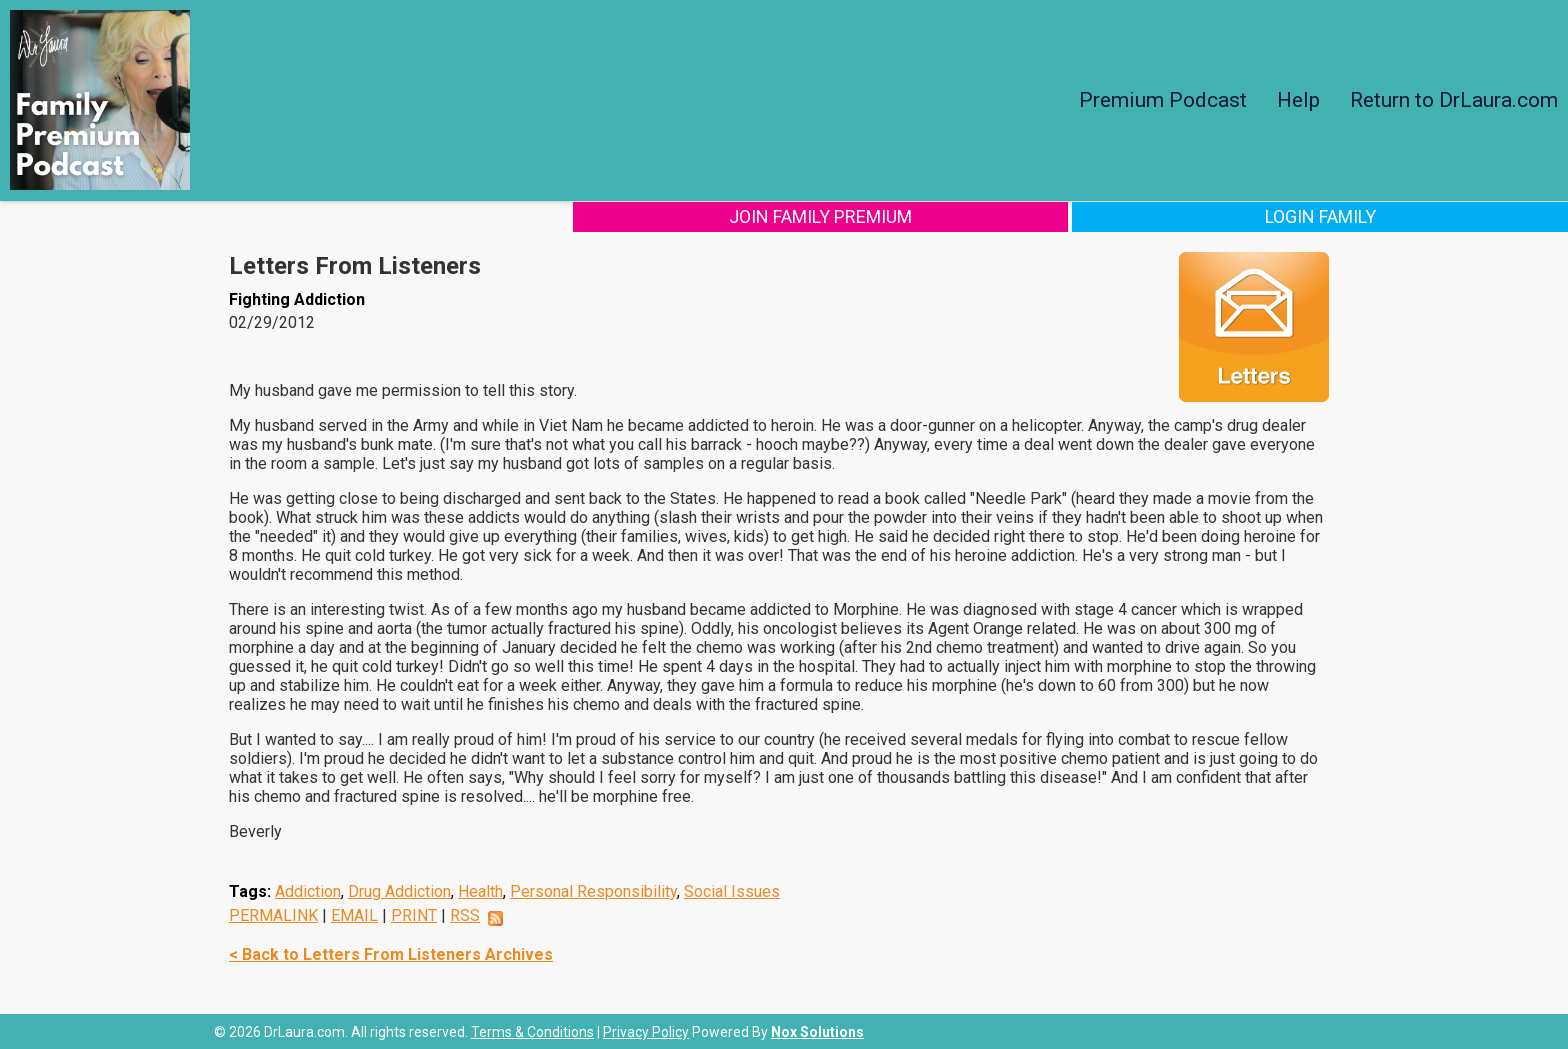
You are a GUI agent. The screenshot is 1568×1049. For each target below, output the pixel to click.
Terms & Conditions (532, 1031)
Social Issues (732, 890)
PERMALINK (273, 914)
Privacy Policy (646, 1031)
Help (1298, 100)
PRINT (414, 914)
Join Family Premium (1165, 215)
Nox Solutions (817, 1031)
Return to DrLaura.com (1454, 100)
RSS (465, 914)
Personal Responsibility (593, 890)
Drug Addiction (399, 890)
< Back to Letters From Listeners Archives (391, 953)
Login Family (1435, 215)
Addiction (308, 890)
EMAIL (354, 914)
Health (480, 890)
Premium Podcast (1163, 100)
